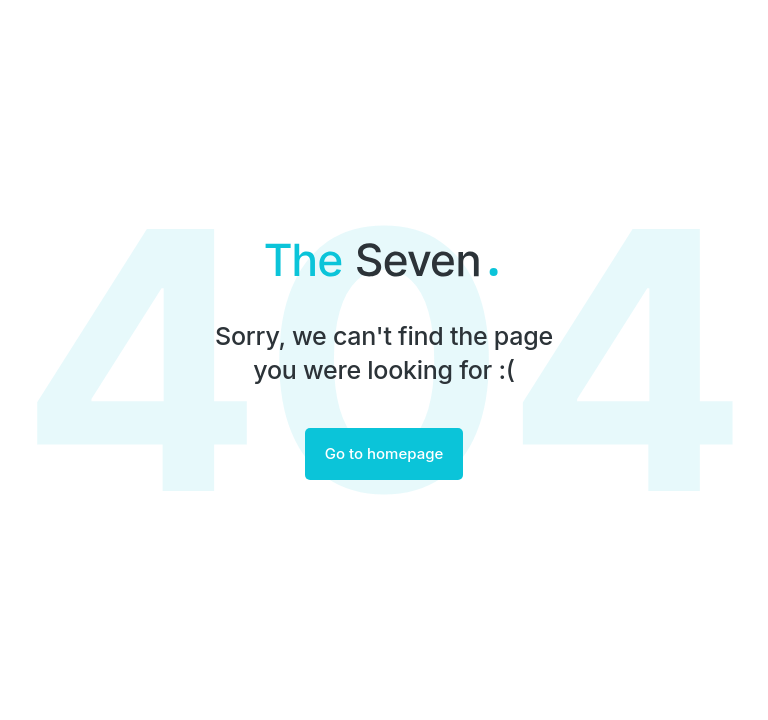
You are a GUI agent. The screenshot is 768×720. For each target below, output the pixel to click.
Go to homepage (384, 453)
